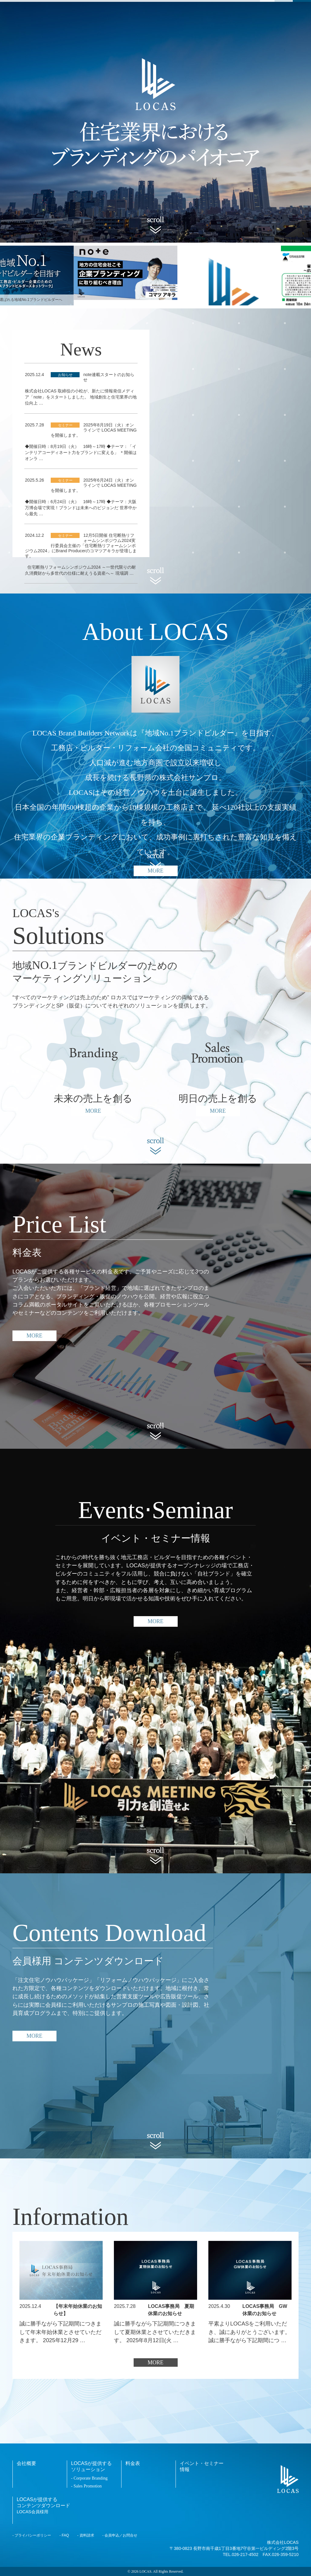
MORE (34, 1336)
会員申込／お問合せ (120, 2535)
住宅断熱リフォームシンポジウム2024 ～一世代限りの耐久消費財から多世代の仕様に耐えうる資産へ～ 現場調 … (80, 570)
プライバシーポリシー (33, 2535)
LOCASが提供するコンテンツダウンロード (43, 2505)
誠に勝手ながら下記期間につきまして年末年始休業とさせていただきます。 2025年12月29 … (60, 2332)
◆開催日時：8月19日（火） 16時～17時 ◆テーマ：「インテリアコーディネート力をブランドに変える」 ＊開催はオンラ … (81, 452)
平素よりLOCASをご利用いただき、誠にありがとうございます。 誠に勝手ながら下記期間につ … (249, 2332)
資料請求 (87, 2535)
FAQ (65, 2535)
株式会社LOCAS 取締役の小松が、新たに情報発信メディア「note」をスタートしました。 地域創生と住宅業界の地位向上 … (80, 396)
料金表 (132, 2463)
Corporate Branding (90, 2478)
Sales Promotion (87, 2486)
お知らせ (65, 375)
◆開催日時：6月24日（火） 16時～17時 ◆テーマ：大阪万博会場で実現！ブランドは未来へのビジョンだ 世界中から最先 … (81, 507)
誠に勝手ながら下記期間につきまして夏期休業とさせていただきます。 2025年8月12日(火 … (155, 2332)
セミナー (65, 425)
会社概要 (26, 2463)
